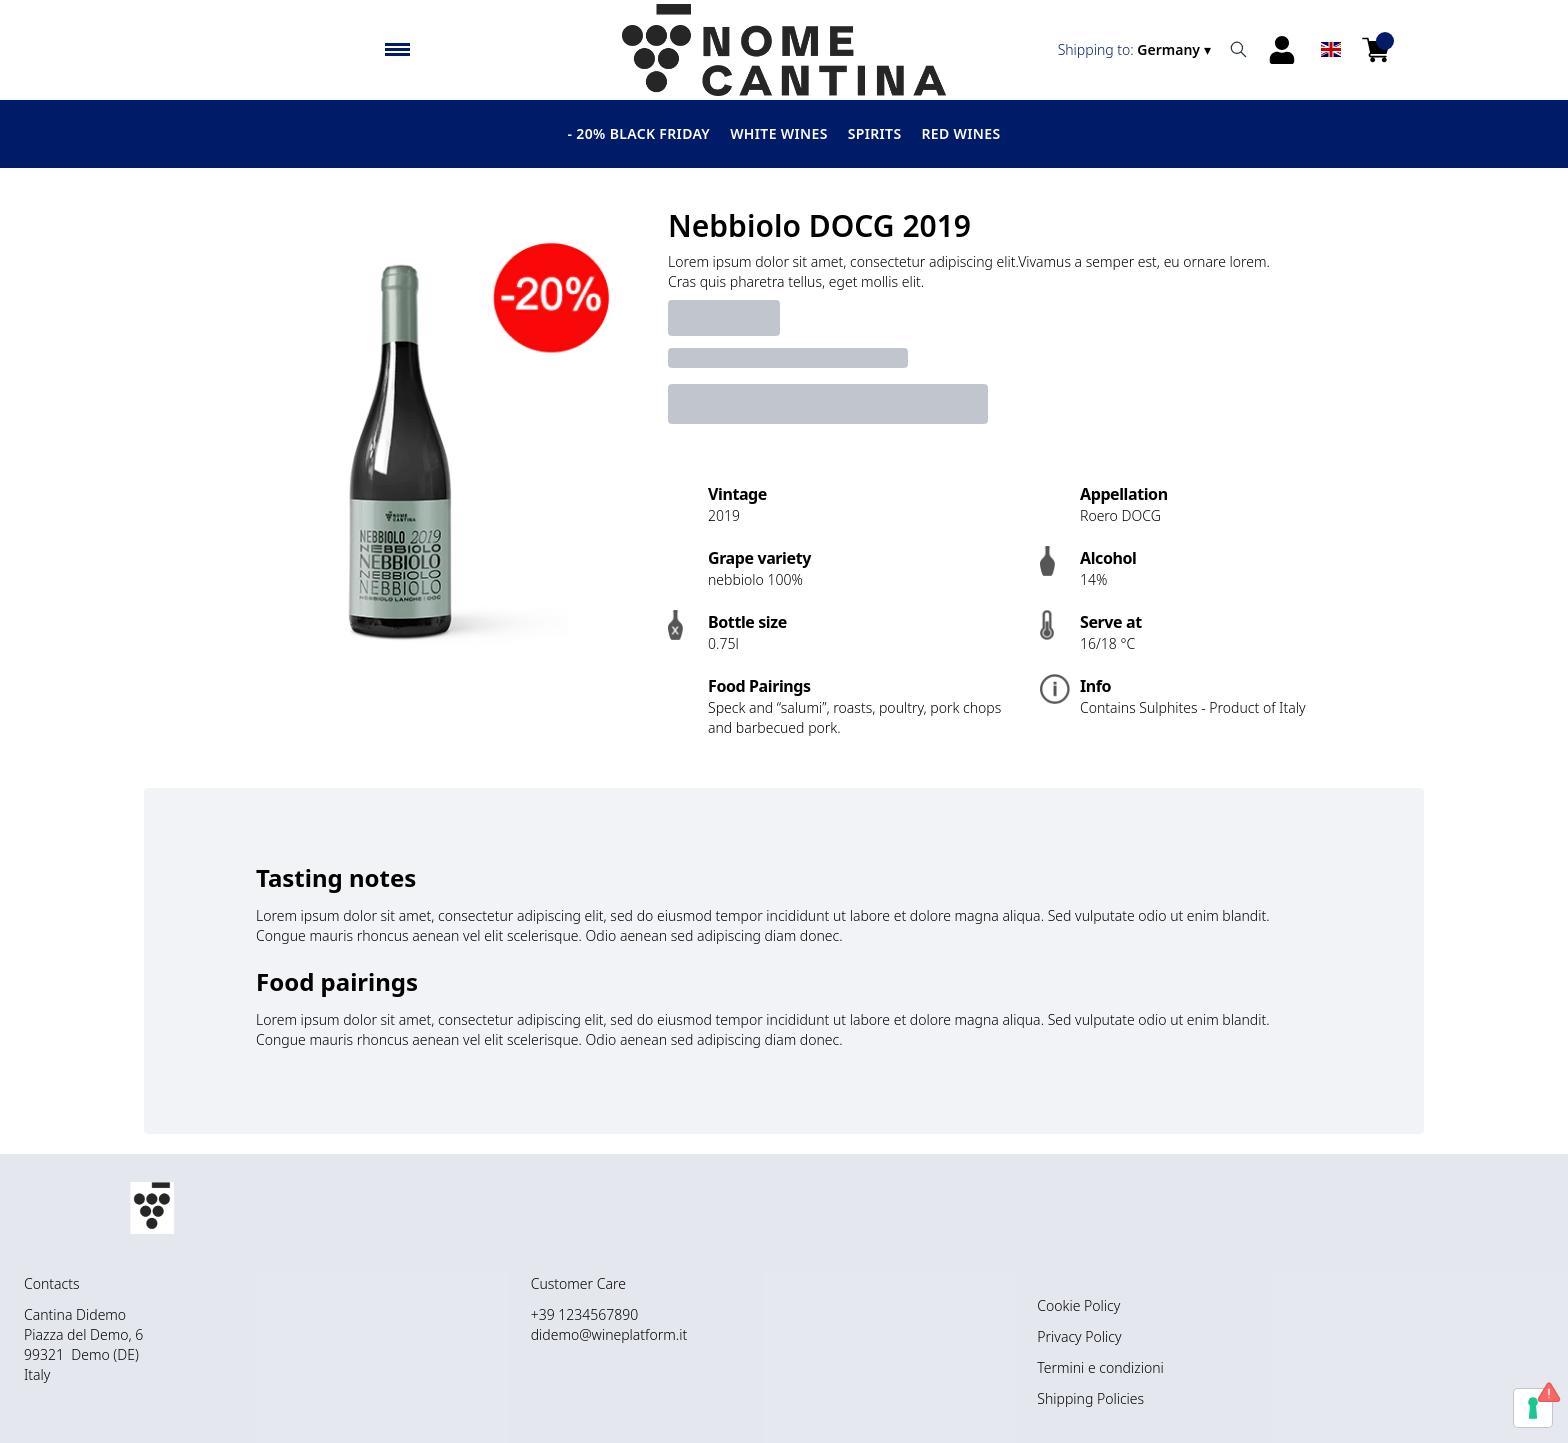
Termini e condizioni (1100, 1367)
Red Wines (960, 133)
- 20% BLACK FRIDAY (639, 133)
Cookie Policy (1078, 1305)
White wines (779, 133)
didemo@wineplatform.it (609, 1334)
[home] (783, 50)
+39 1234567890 (585, 1314)
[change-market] (1136, 50)
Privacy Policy (1079, 1336)
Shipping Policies (1090, 1398)
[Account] (1282, 50)
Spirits (875, 133)
